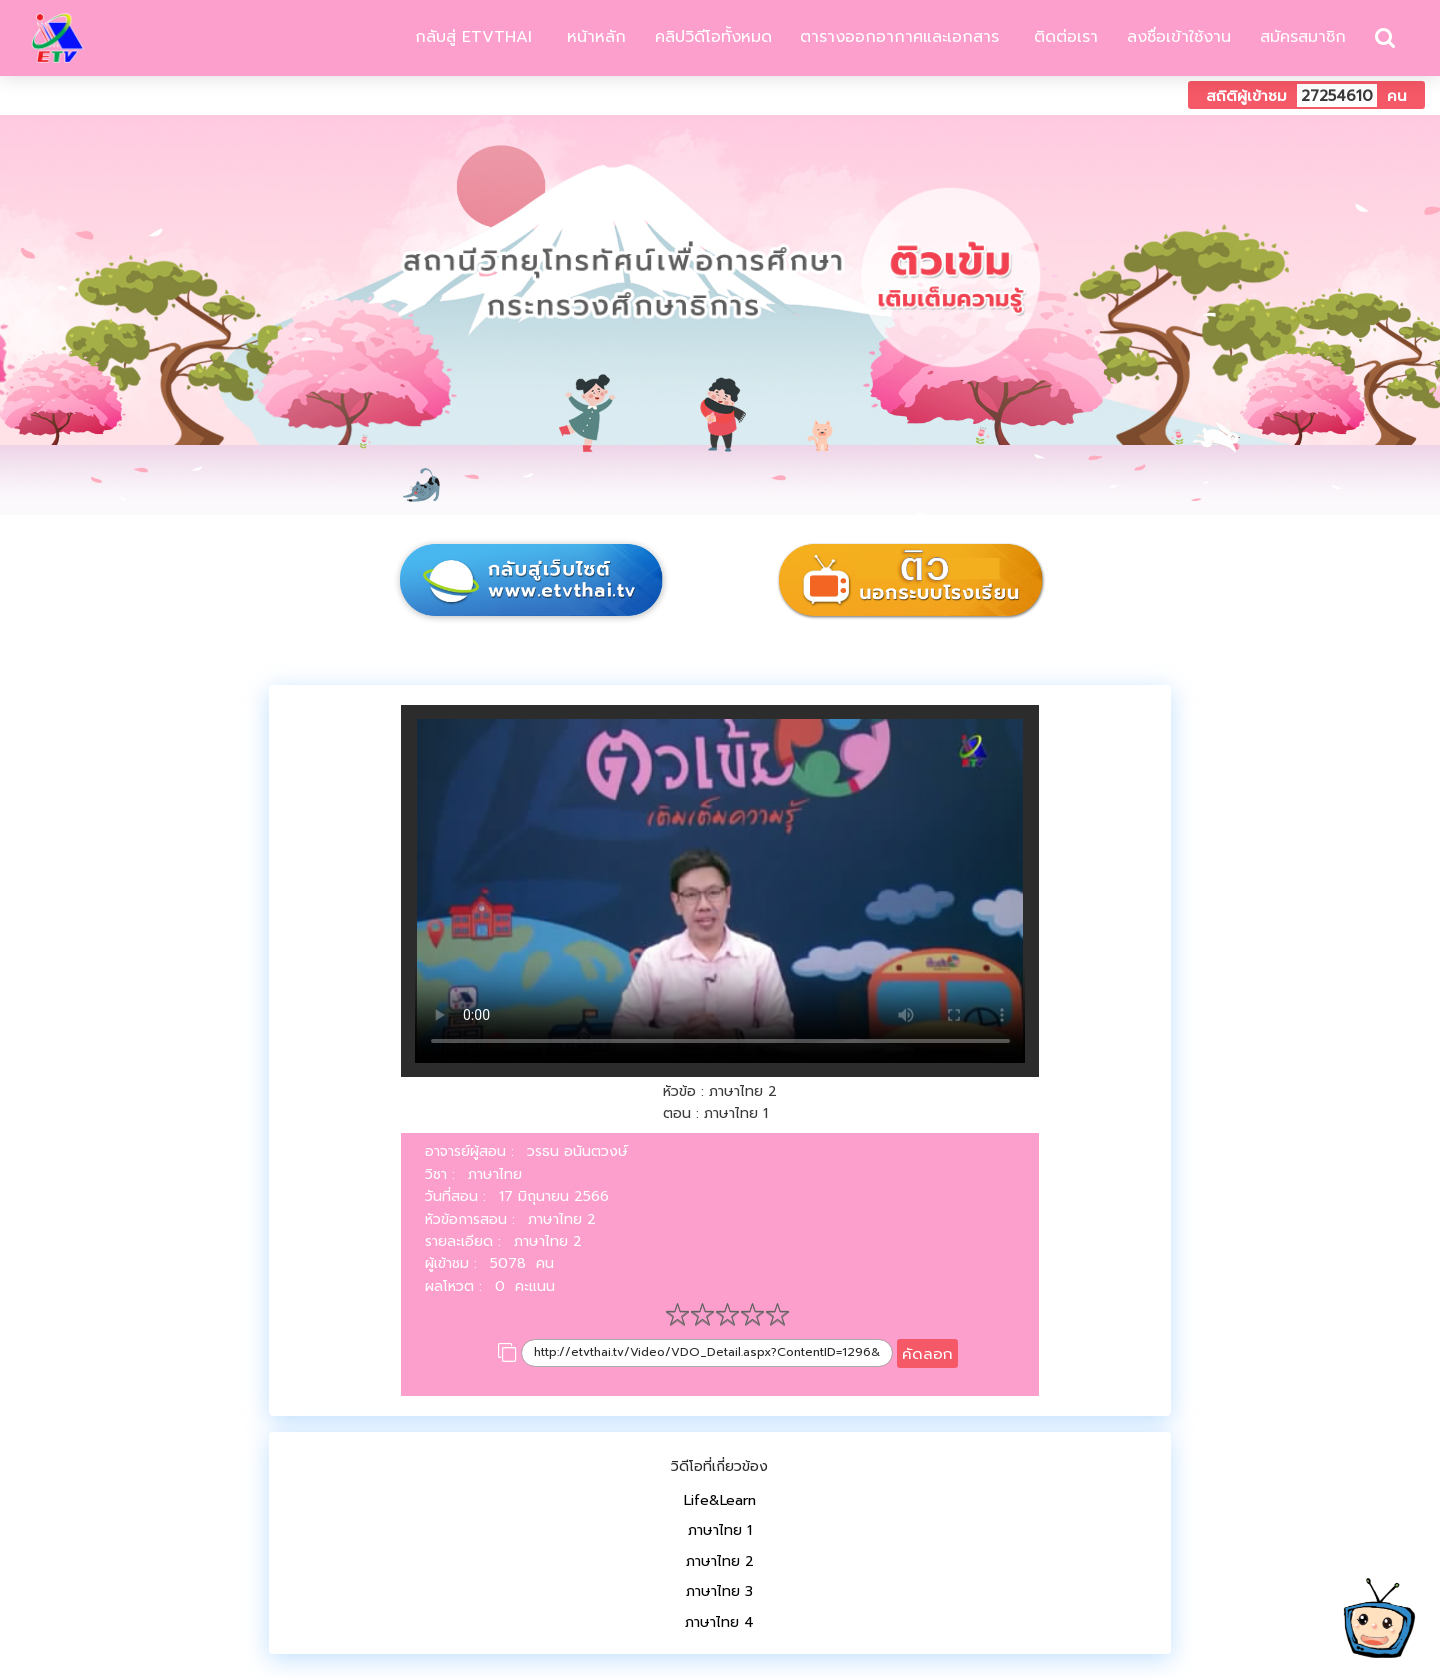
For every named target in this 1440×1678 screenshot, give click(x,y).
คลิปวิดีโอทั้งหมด (713, 37)
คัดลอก (927, 1353)
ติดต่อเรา (1063, 37)
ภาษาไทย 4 (719, 1622)
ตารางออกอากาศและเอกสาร (899, 37)
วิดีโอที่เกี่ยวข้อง (719, 1466)
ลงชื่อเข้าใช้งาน (1179, 37)
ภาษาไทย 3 (719, 1591)
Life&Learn (720, 1500)
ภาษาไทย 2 (720, 1561)
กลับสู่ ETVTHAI (470, 37)
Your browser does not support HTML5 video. (720, 891)
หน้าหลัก (593, 37)
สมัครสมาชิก (1303, 37)
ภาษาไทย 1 (720, 1530)
